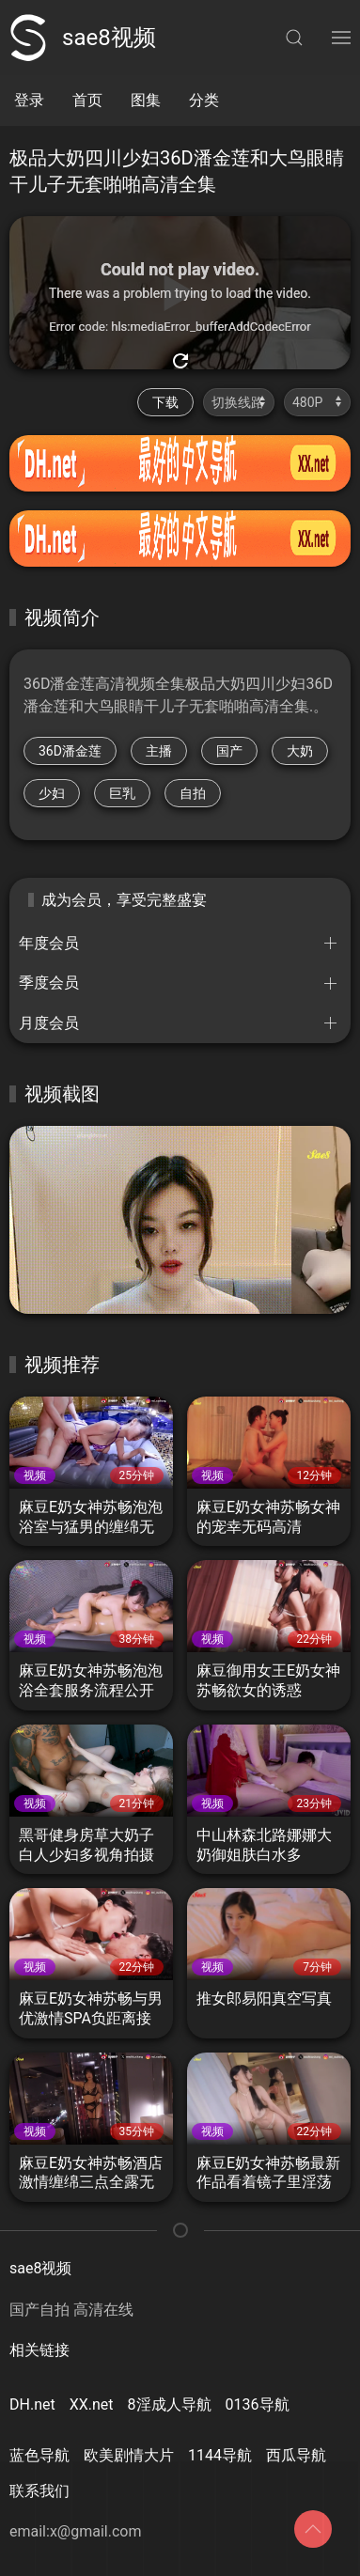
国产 (229, 750)
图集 (146, 100)
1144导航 (220, 2455)
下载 (165, 402)
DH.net (32, 2404)
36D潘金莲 (70, 750)
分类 (204, 100)
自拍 (193, 793)
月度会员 (49, 1023)
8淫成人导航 (169, 2404)
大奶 (300, 750)
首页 (87, 100)
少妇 (52, 793)
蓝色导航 (39, 2455)
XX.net (92, 2404)
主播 (159, 750)
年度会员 (49, 943)
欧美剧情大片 (129, 2455)
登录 (29, 100)
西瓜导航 (296, 2455)
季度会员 (49, 982)
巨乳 (122, 793)
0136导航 (258, 2404)
